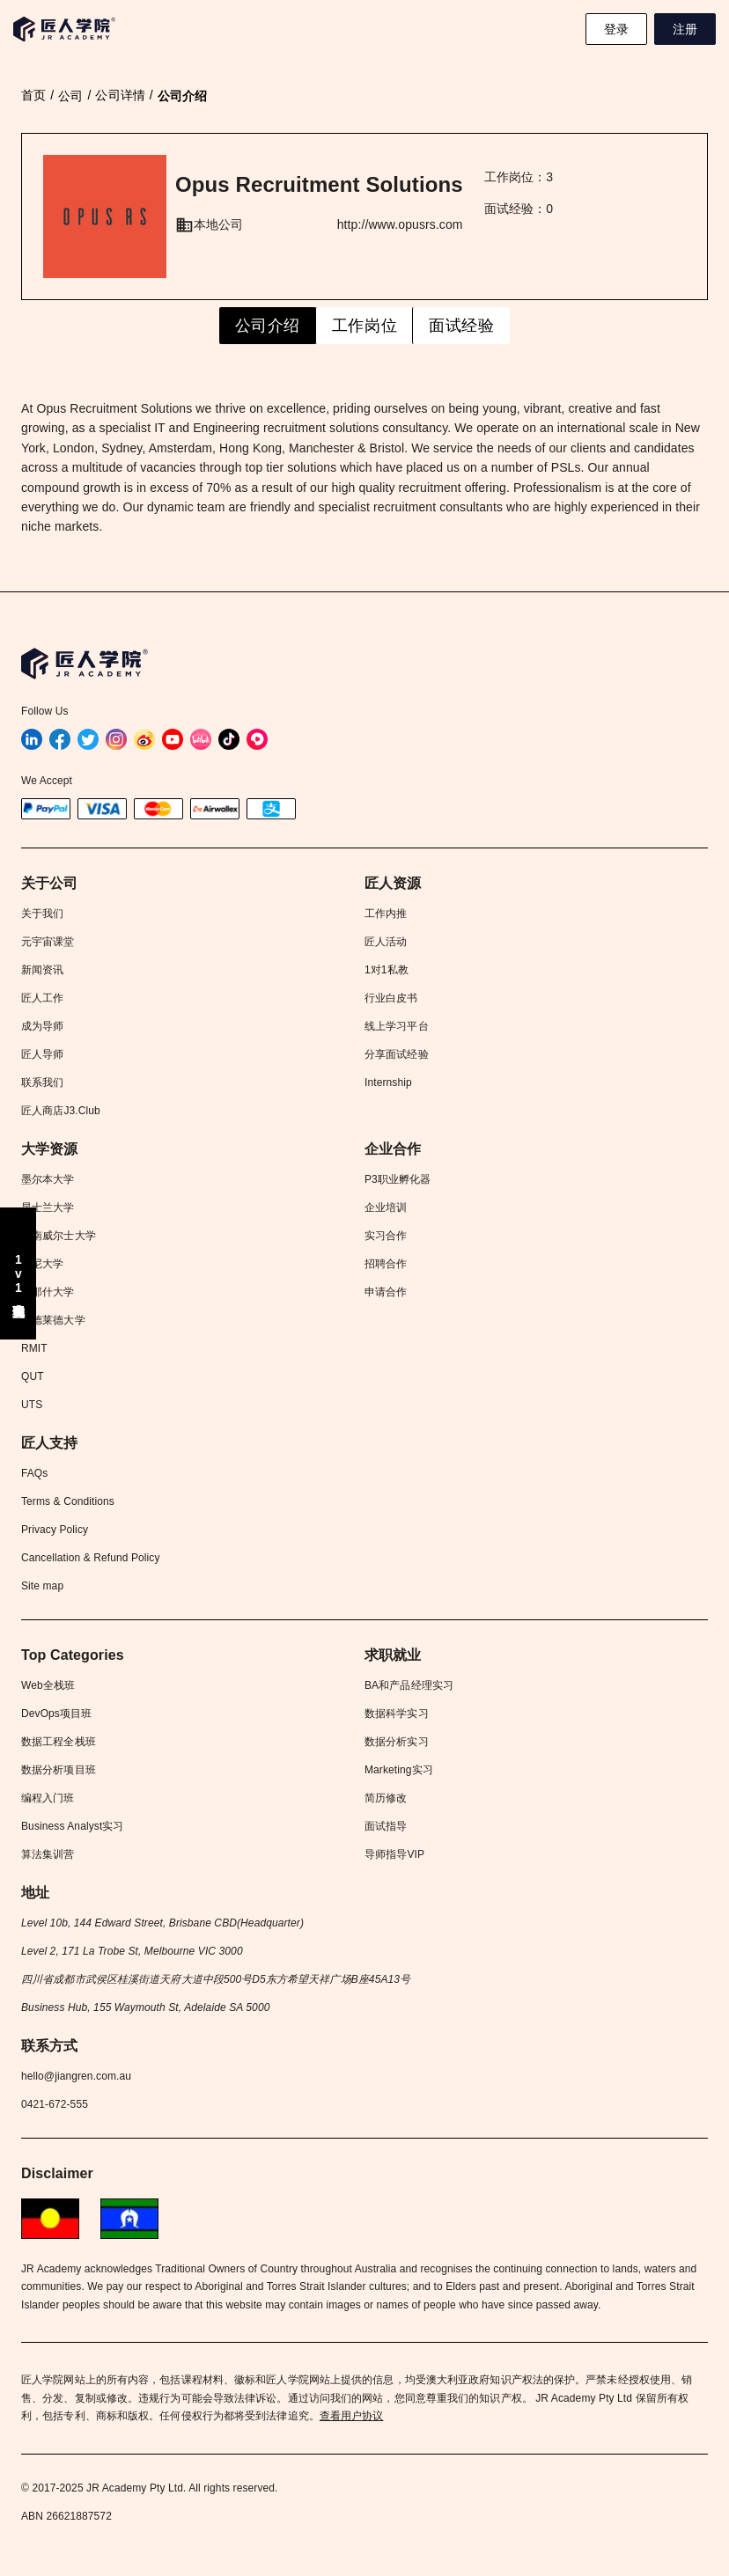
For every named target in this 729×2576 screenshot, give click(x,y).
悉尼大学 (42, 1264)
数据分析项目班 (58, 1770)
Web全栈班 (48, 1685)
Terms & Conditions (67, 1501)
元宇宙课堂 (48, 941)
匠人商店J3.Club (60, 1110)
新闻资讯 (42, 970)
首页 (33, 95)
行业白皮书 (391, 998)
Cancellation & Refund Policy (90, 1557)
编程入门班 (48, 1798)
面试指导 (385, 1826)
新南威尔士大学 (58, 1235)
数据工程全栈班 (58, 1741)
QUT (32, 1376)
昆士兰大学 (48, 1207)
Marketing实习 (398, 1770)
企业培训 (385, 1207)
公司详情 (119, 95)
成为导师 (42, 1026)
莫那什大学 (48, 1292)
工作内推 (385, 913)
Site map (42, 1586)
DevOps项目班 (56, 1713)
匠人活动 (385, 941)
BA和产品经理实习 (408, 1685)
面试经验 (461, 325)
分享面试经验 (396, 1054)
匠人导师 (42, 1054)
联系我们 (42, 1082)
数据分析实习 (396, 1741)
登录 (616, 29)
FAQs (34, 1473)
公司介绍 (267, 325)
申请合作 (385, 1292)
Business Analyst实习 (72, 1826)
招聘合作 (385, 1264)
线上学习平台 (396, 1026)
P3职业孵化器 (397, 1179)
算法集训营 (48, 1854)
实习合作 (385, 1235)
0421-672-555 (54, 2104)
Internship (388, 1082)
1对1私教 (386, 970)
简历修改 (385, 1798)
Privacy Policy (54, 1529)
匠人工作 (42, 998)
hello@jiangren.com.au (76, 2076)
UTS (31, 1404)
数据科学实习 (396, 1713)
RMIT (34, 1348)
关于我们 (42, 913)
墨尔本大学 (48, 1179)
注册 (685, 29)
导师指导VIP (394, 1854)
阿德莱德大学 (53, 1320)
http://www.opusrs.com (400, 224)
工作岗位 (364, 325)
